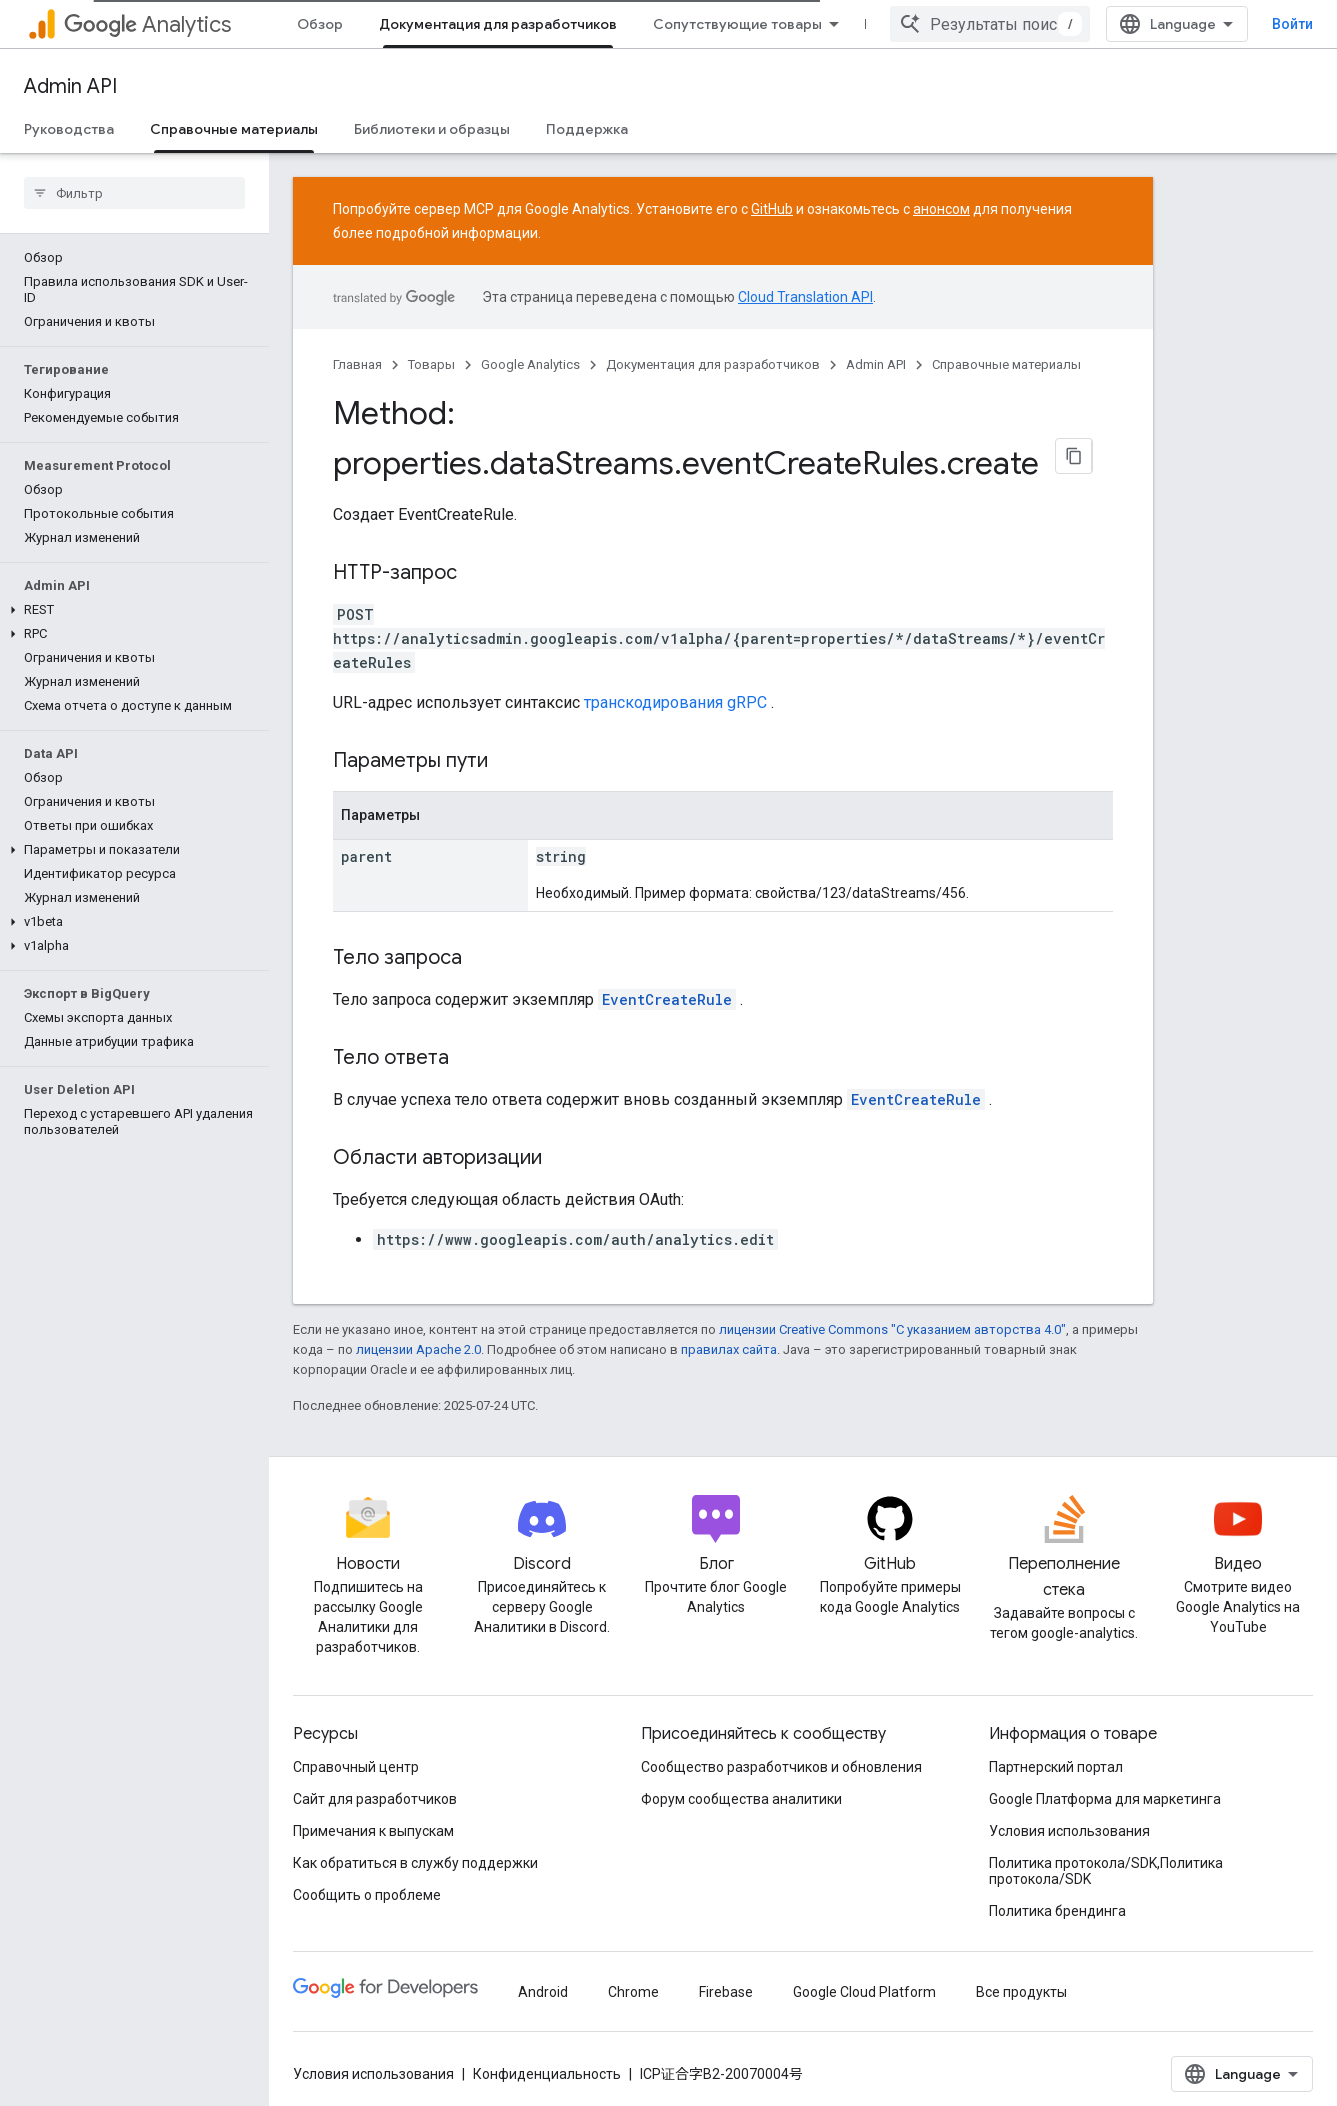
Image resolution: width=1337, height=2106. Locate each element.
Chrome (633, 1992)
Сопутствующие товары (737, 24)
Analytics (147, 24)
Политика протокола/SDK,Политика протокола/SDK (1106, 1871)
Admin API (70, 86)
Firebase (726, 1992)
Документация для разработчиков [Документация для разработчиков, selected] (498, 24)
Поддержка (587, 129)
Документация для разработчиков (713, 364)
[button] (130, 610)
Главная (357, 364)
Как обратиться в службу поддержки (415, 1863)
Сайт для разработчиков (375, 1799)
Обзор (320, 24)
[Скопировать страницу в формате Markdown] (1074, 456)
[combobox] (990, 24)
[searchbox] (134, 193)
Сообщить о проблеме (367, 1895)
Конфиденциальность (547, 2074)
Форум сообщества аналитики (741, 1799)
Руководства (69, 129)
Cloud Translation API (805, 297)
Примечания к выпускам (373, 1831)
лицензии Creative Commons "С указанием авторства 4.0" (892, 1329)
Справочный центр (356, 1767)
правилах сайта (729, 1349)
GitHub (772, 209)
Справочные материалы (1006, 364)
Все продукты (1021, 1992)
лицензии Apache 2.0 (418, 1349)
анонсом (941, 209)
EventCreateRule (667, 999)
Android (543, 1992)
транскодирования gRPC (675, 702)
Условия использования (1069, 1831)
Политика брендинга (1057, 1911)
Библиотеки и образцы (432, 129)
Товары (431, 364)
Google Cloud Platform (864, 1992)
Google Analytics (530, 364)
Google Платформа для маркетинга (1105, 1799)
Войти (1292, 24)
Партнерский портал (1056, 1767)
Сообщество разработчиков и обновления (781, 1767)
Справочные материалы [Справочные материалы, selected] (234, 129)
